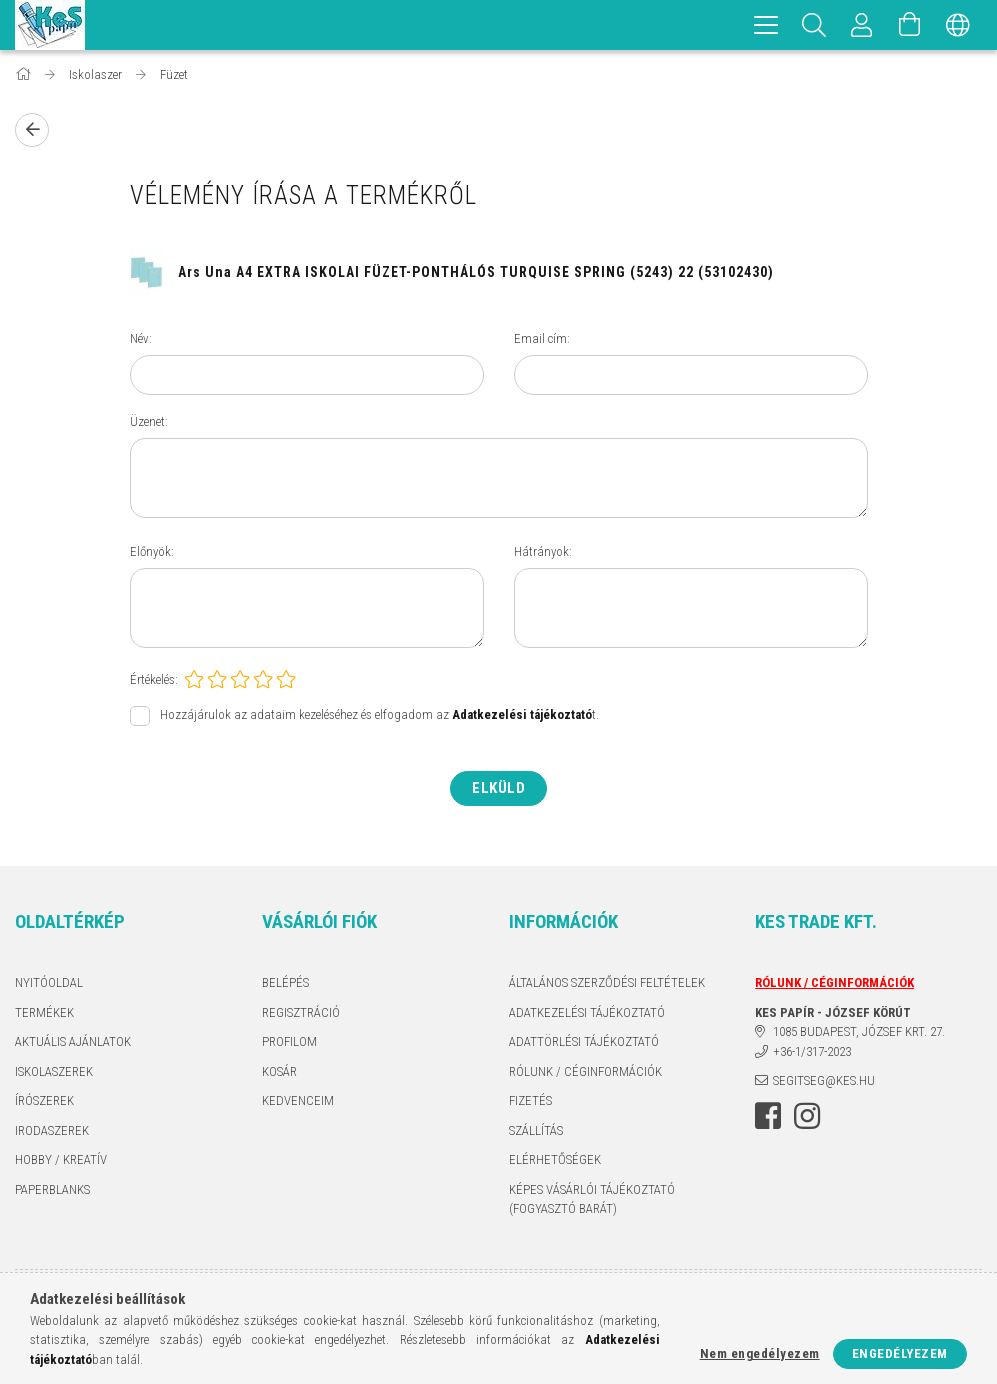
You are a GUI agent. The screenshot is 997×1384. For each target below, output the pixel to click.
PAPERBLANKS (52, 1189)
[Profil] (862, 25)
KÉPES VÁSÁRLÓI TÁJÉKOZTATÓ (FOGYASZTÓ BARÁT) (592, 1199)
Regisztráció (301, 1012)
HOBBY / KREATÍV (61, 1159)
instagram (807, 1116)
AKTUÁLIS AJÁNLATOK (73, 1041)
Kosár (279, 1071)
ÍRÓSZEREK (44, 1100)
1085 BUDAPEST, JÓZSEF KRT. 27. (859, 1031)
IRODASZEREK (52, 1130)
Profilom (289, 1041)
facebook (768, 1116)
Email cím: (542, 338)
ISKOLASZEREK (54, 1071)
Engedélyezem (900, 1353)
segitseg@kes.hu (824, 1080)
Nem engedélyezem (760, 1353)
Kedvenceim (298, 1100)
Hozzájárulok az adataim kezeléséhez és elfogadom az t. (379, 715)
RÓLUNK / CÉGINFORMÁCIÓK (585, 1071)
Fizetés (530, 1100)
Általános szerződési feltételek (607, 982)
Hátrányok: (543, 551)
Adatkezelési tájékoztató (587, 1012)
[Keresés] (814, 25)
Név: (141, 338)
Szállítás (536, 1130)
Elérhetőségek (555, 1159)
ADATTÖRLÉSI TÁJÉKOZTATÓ (584, 1041)
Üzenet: (149, 421)
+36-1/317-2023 (812, 1051)
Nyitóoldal (49, 982)
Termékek (44, 1012)
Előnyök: (152, 551)
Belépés (285, 982)
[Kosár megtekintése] (910, 25)
